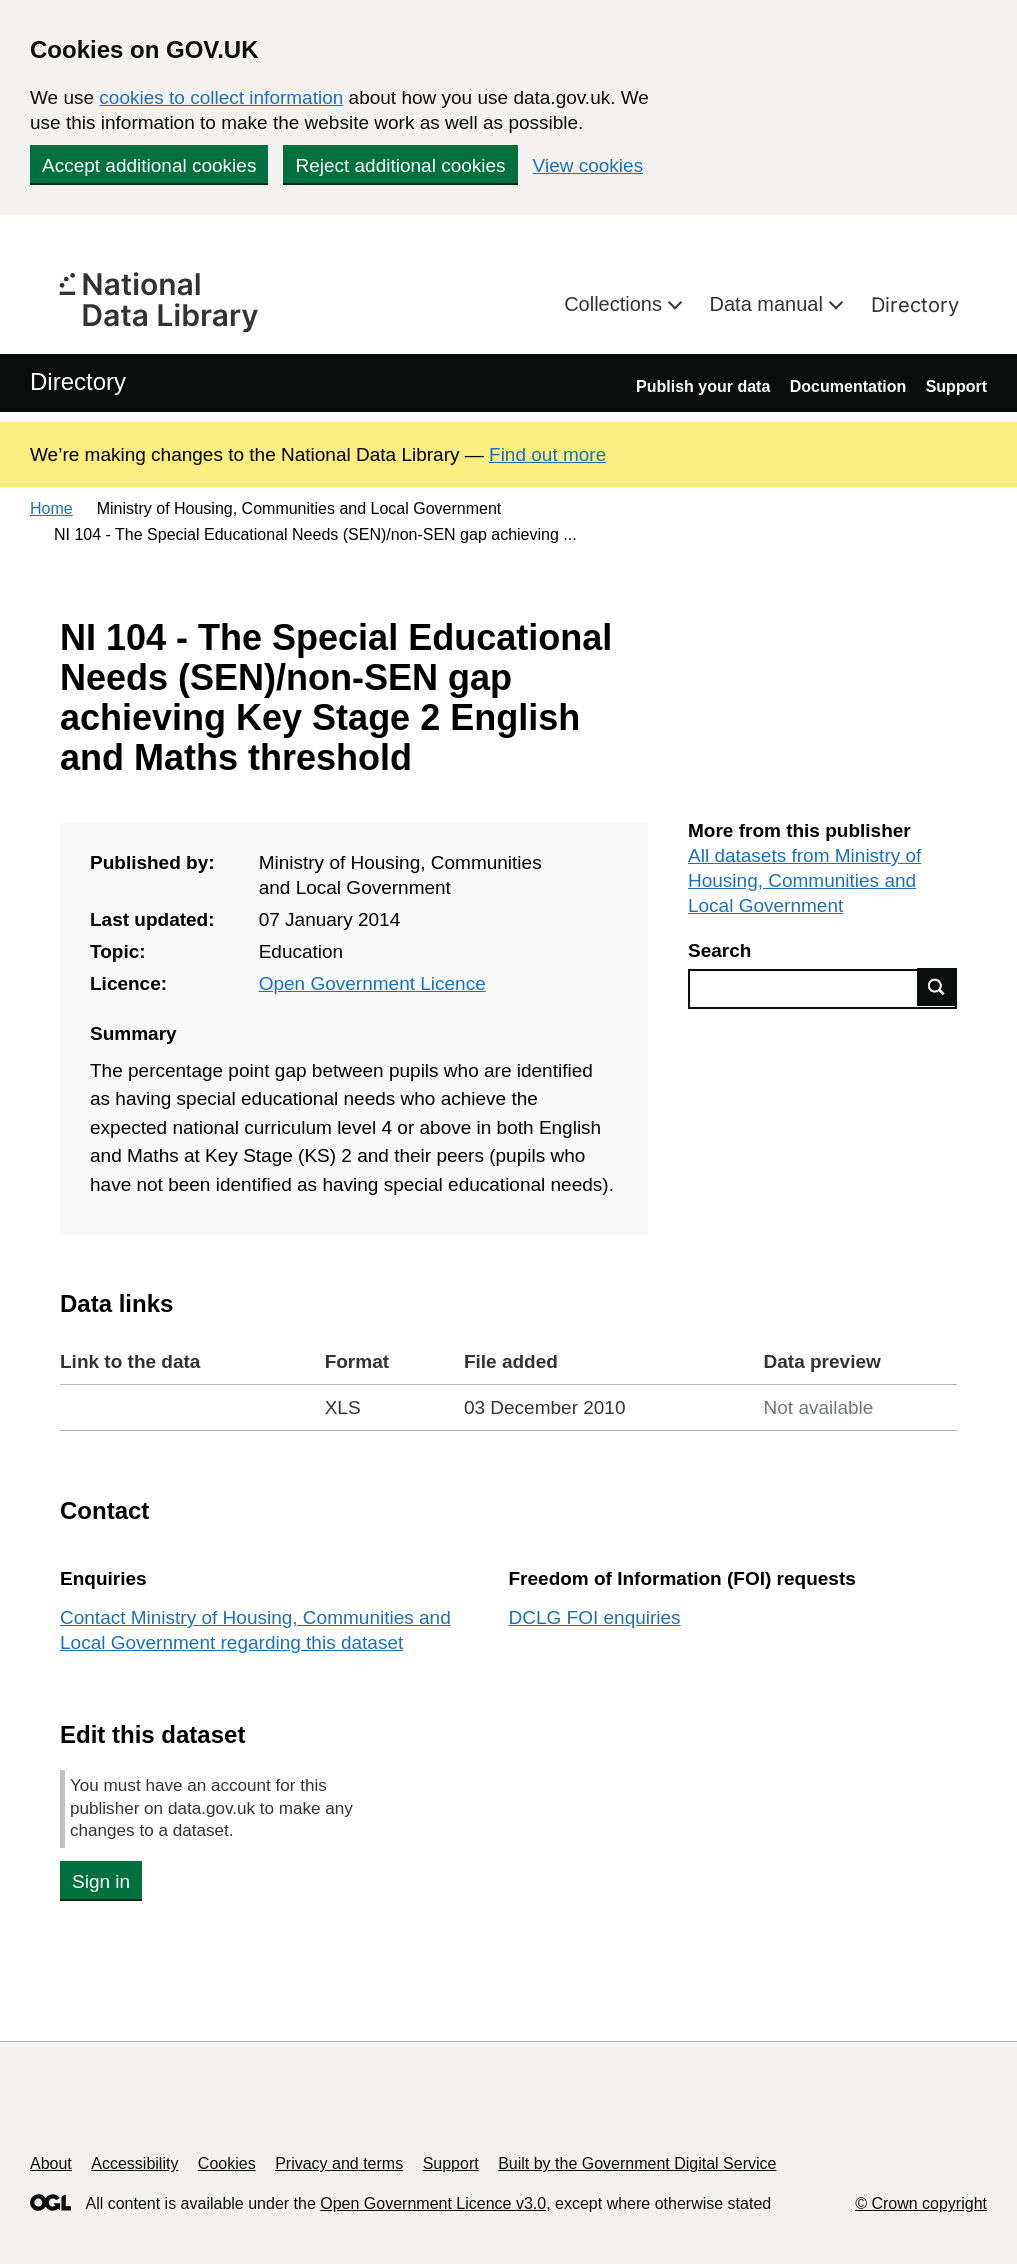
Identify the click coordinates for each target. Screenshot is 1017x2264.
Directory (915, 305)
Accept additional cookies (149, 165)
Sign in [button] (101, 1881)
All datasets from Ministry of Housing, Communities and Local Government (804, 880)
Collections (615, 304)
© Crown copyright (921, 2203)
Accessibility (134, 2163)
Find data (937, 987)
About (51, 2163)
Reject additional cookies (400, 165)
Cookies (227, 2163)
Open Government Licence (372, 983)
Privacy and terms (339, 2163)
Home (51, 508)
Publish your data (703, 386)
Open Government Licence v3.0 (433, 2203)
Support (956, 386)
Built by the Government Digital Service (637, 2163)
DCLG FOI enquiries (595, 1617)
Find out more (547, 454)
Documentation (848, 386)
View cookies (588, 165)
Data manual (769, 304)
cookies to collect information (221, 97)
